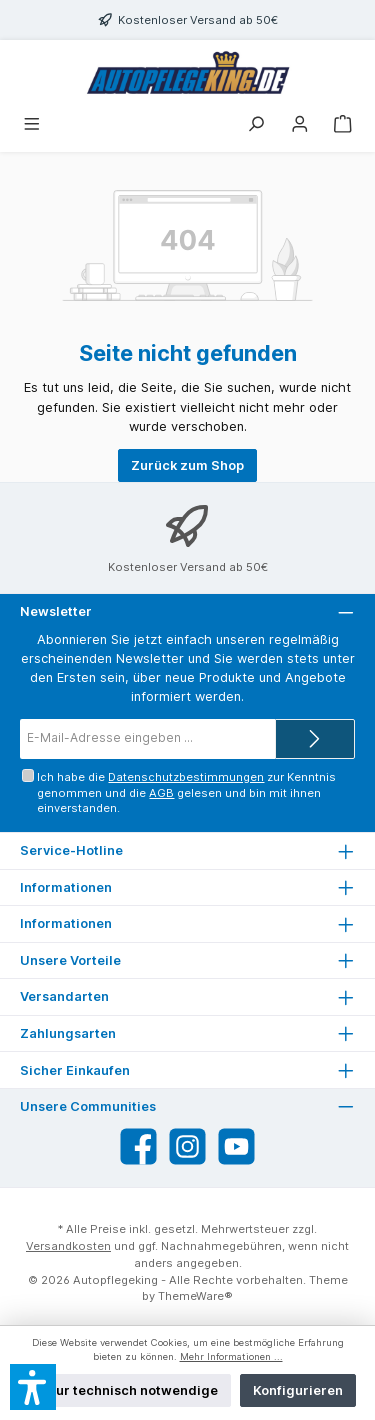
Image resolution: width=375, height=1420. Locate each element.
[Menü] (32, 125)
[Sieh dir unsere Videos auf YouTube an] (236, 1146)
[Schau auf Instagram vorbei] (187, 1146)
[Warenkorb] (343, 125)
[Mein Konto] (300, 125)
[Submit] (315, 739)
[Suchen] (256, 125)
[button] (33, 1387)
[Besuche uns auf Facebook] (138, 1146)
